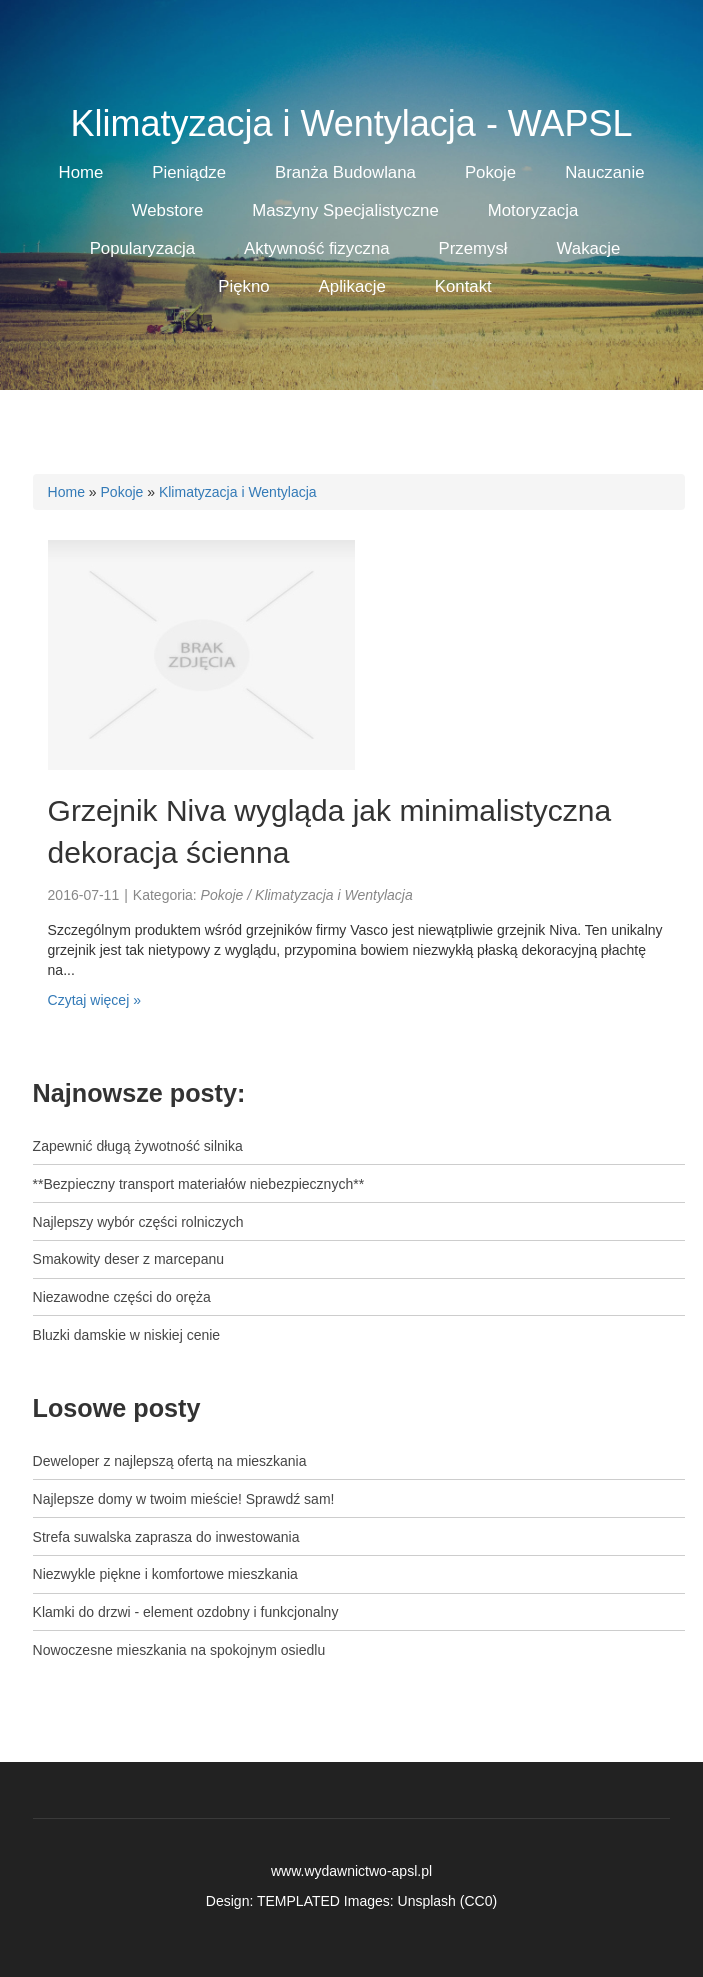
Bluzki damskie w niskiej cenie (127, 1335)
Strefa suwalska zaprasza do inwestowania (166, 1537)
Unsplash (427, 1901)
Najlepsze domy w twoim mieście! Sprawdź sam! (184, 1499)
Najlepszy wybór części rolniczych (138, 1222)
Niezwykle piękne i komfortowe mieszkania (165, 1574)
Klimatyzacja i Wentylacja (238, 492)
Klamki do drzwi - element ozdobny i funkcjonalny (186, 1612)
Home (66, 492)
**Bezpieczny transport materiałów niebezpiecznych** (199, 1184)
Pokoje (122, 492)
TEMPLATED (298, 1901)
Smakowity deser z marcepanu (128, 1259)
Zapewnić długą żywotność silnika (138, 1146)
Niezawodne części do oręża (122, 1297)
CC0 (478, 1901)
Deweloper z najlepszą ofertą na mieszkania (170, 1461)
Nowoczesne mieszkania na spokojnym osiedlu (179, 1650)
